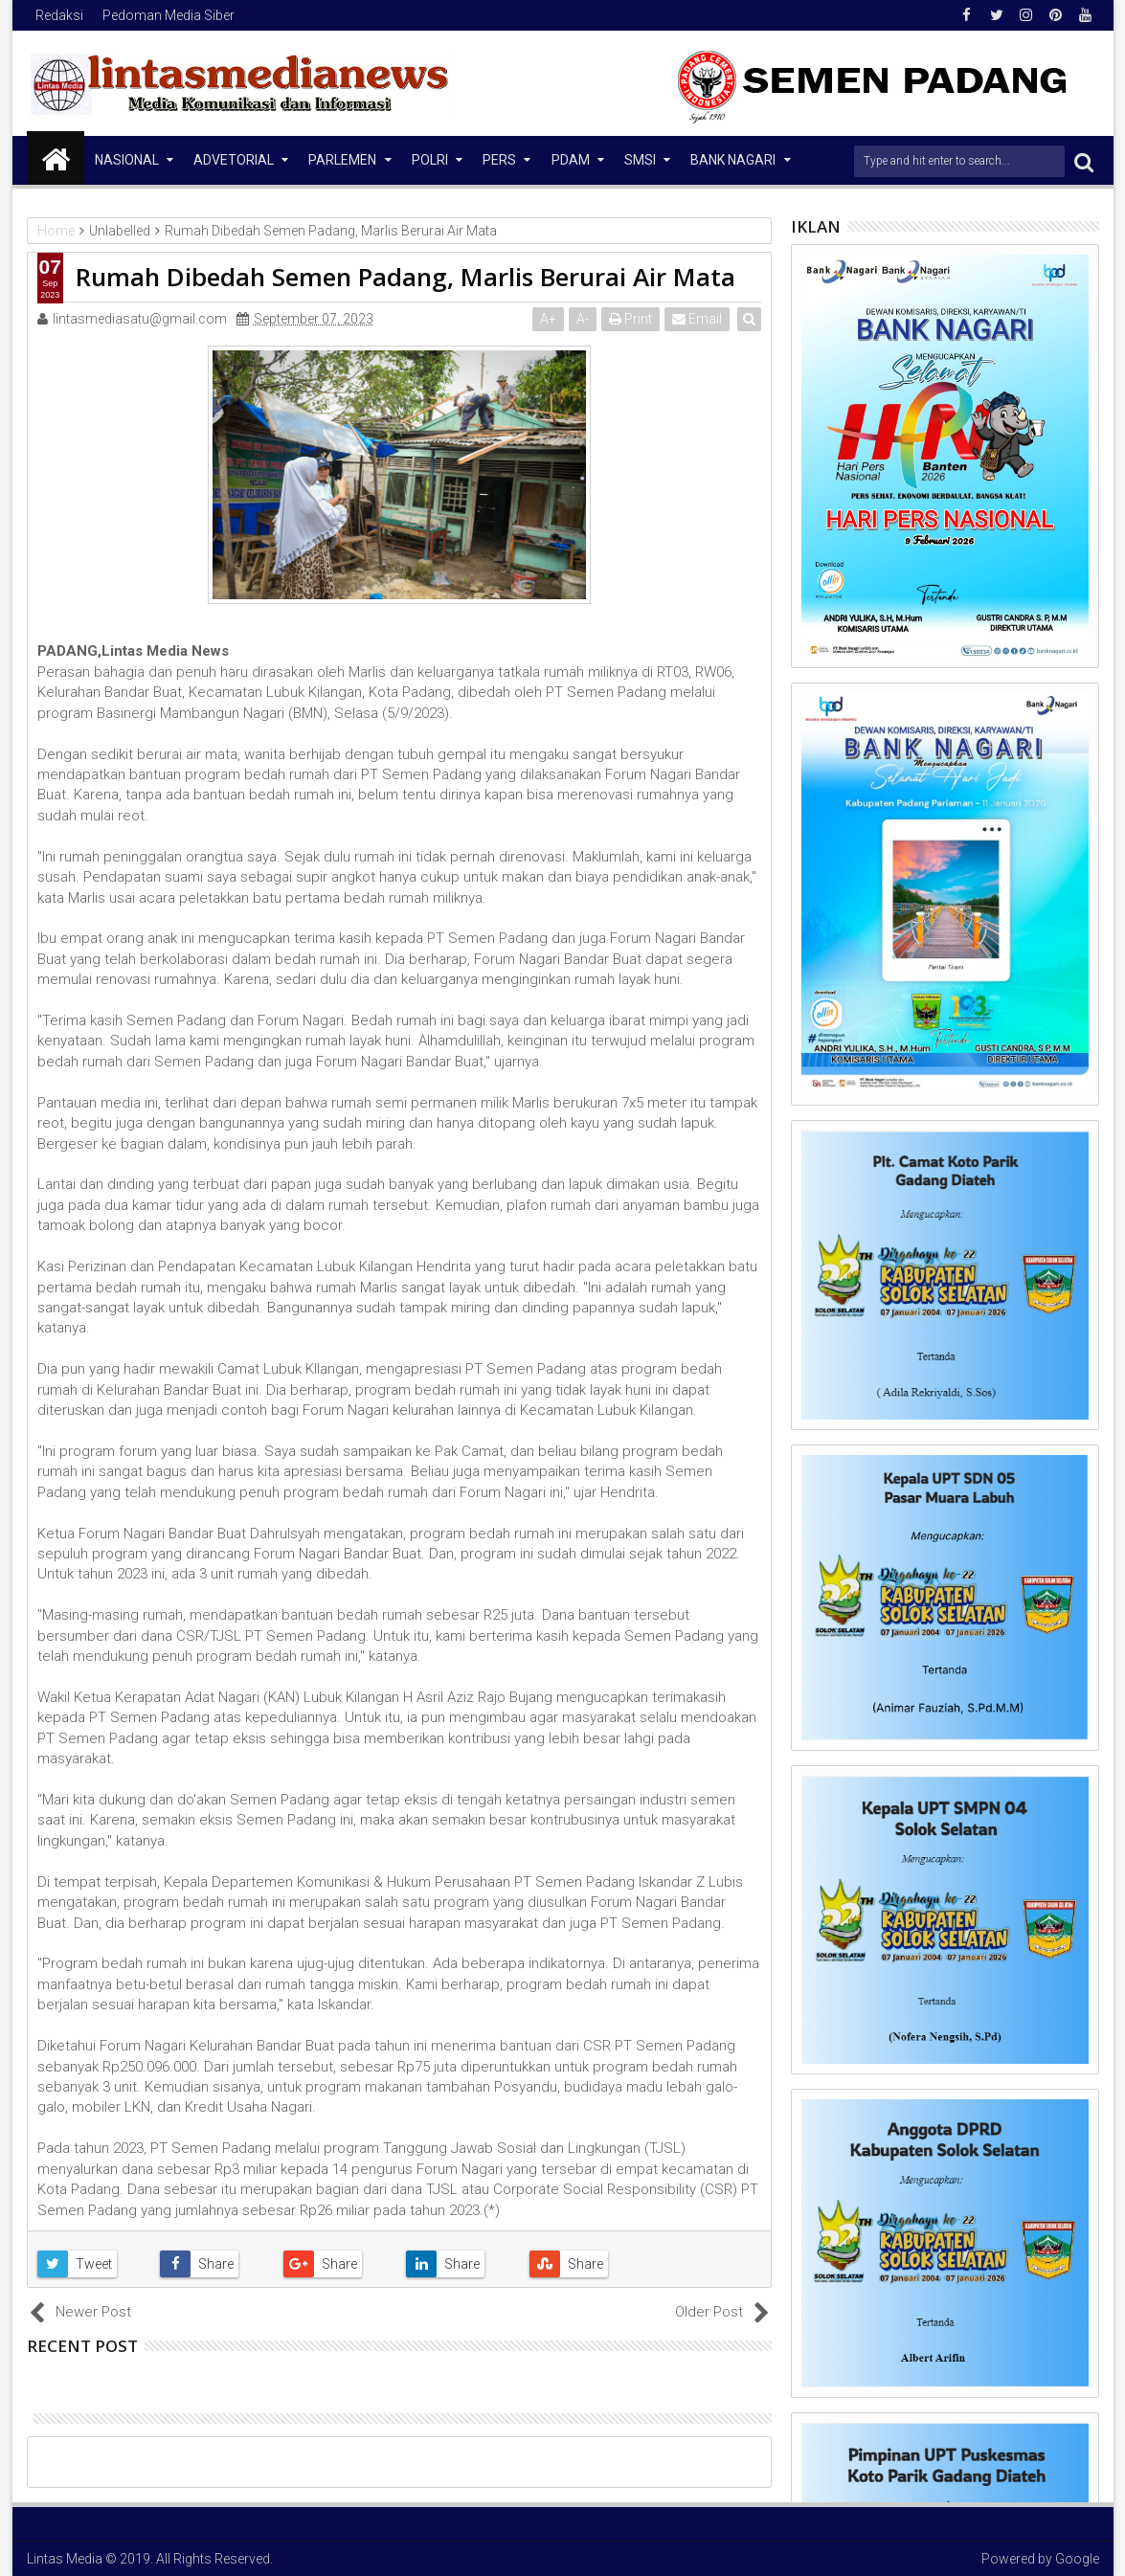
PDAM (570, 160)
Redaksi (59, 15)
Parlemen (342, 160)
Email (698, 318)
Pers (499, 160)
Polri (430, 160)
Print (631, 318)
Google (1077, 2558)
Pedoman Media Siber (168, 15)
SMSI (640, 160)
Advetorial (233, 160)
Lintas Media (64, 2558)
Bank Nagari (733, 160)
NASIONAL (127, 160)
